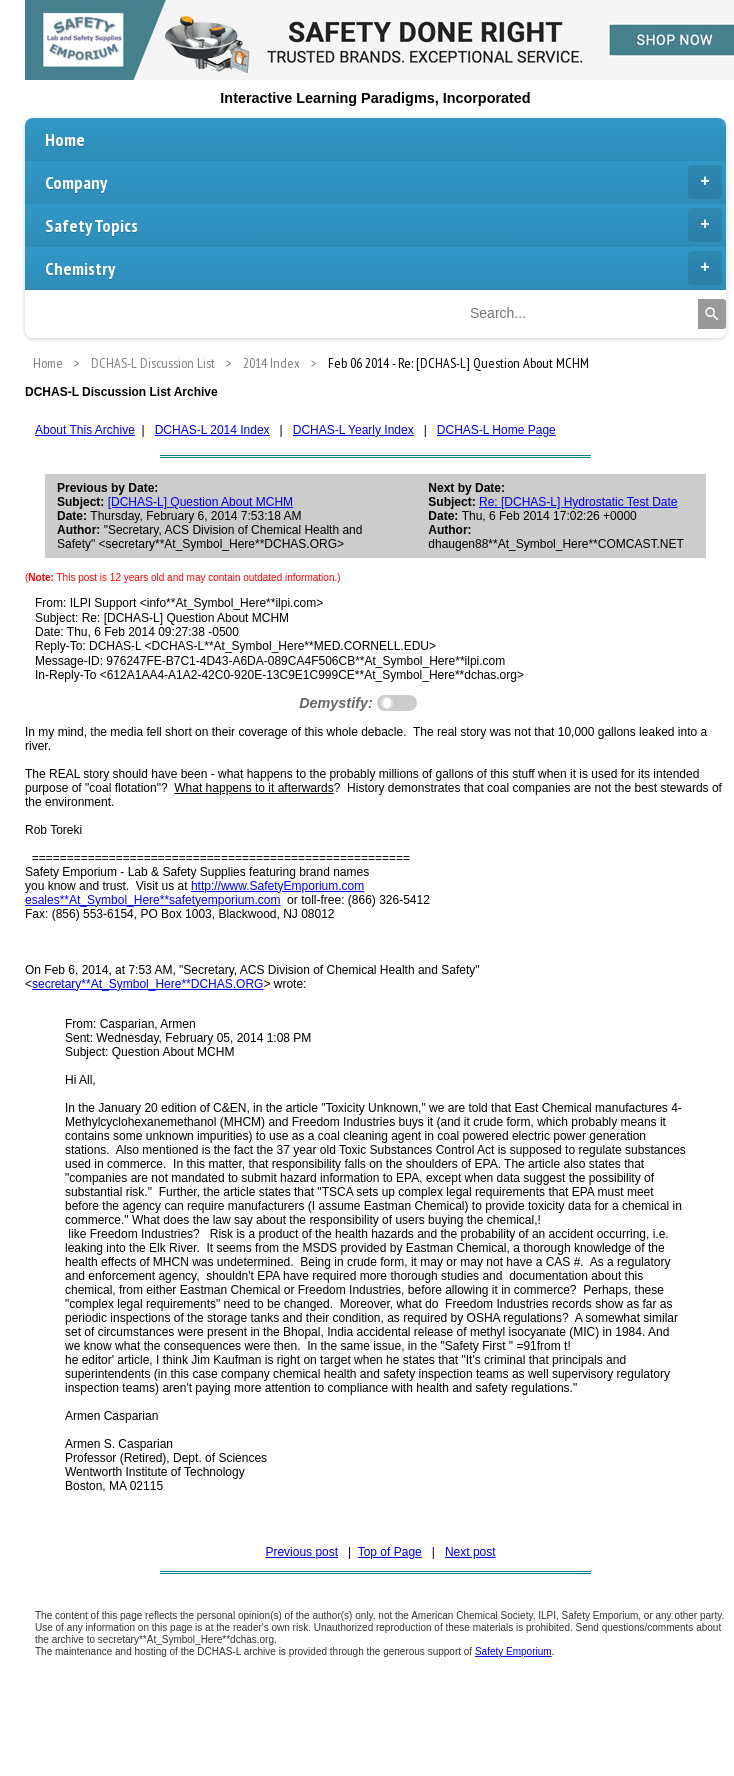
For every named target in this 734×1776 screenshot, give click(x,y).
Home (65, 139)
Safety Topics (383, 225)
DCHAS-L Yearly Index (353, 430)
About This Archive (85, 430)
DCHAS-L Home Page (496, 430)
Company (383, 182)
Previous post (301, 1552)
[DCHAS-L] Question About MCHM (200, 502)
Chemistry (383, 268)
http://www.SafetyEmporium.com (277, 886)
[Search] (712, 314)
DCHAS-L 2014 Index (212, 430)
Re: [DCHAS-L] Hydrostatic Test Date (578, 502)
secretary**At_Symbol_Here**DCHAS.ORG (147, 984)
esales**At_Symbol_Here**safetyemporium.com (152, 900)
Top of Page (390, 1552)
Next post (470, 1552)
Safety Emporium (513, 1651)
